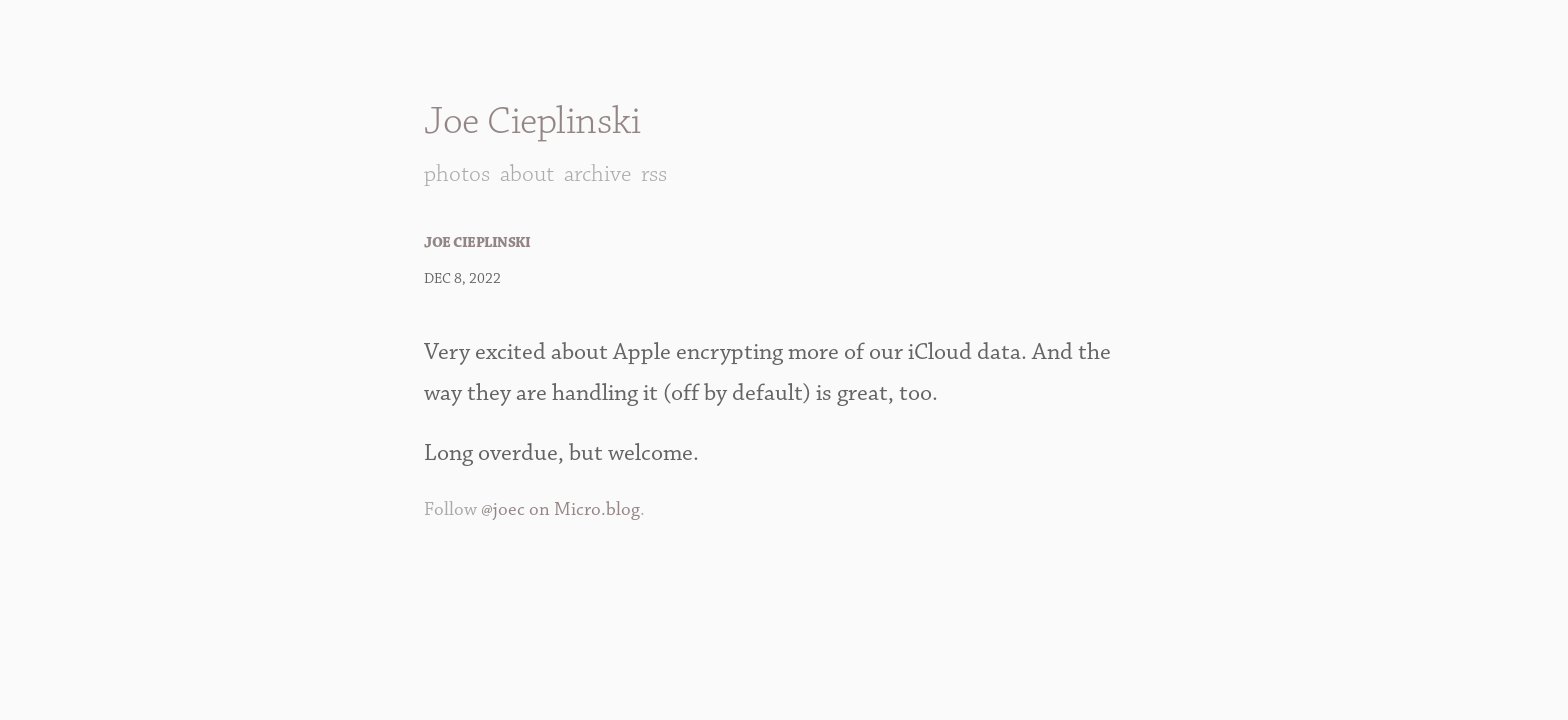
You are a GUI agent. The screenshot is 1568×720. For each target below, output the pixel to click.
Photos (457, 174)
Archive (597, 174)
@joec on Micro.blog (560, 509)
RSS (654, 174)
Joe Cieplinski (532, 121)
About (527, 174)
